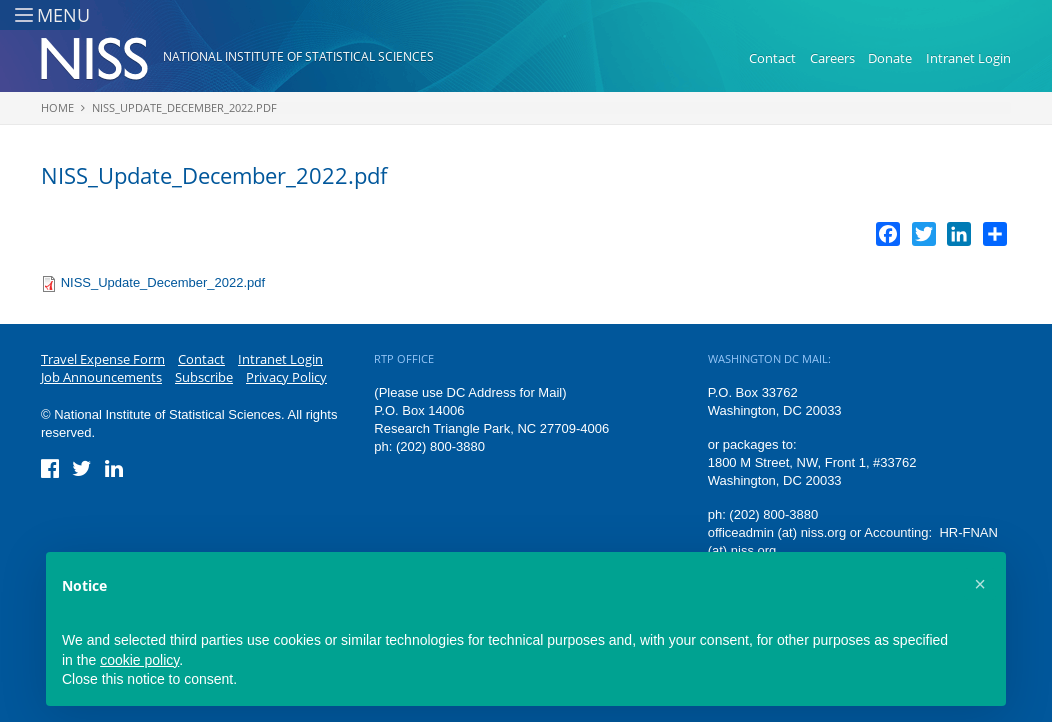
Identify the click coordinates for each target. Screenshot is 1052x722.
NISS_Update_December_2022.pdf (184, 107)
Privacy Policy (286, 377)
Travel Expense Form (103, 359)
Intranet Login (968, 58)
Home (57, 107)
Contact (772, 58)
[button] (980, 584)
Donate (890, 58)
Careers (832, 58)
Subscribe (204, 377)
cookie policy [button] (139, 660)
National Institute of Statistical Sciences (298, 56)
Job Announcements (101, 377)
